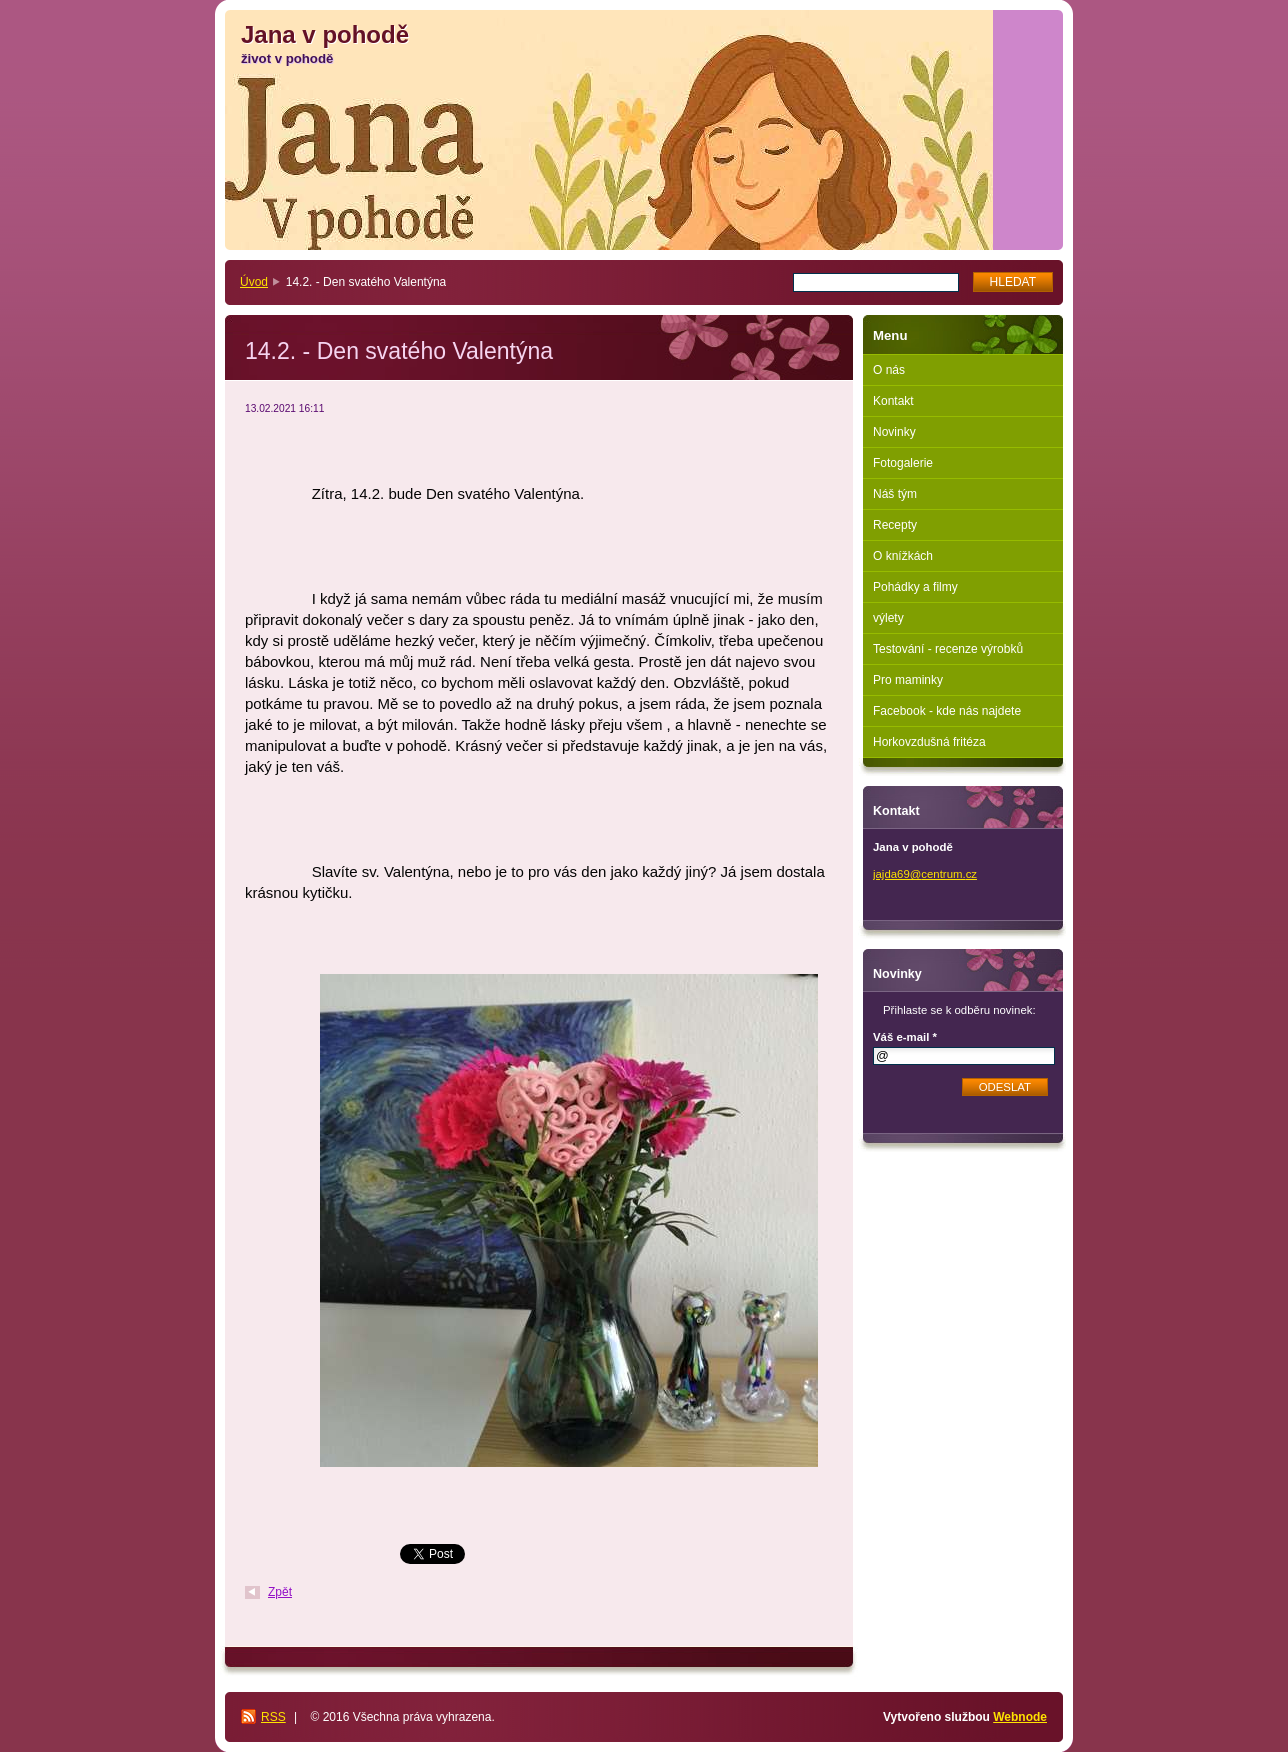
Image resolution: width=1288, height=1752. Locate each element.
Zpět (280, 1592)
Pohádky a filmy (915, 587)
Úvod (254, 282)
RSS (273, 1717)
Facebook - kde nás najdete (947, 711)
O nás (889, 370)
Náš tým (895, 494)
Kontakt (893, 401)
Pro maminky (908, 680)
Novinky (894, 432)
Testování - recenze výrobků (948, 649)
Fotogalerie (903, 463)
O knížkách (903, 556)
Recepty (895, 525)
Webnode (1020, 1717)
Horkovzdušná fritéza (929, 742)
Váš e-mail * (905, 1037)
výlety (888, 618)
